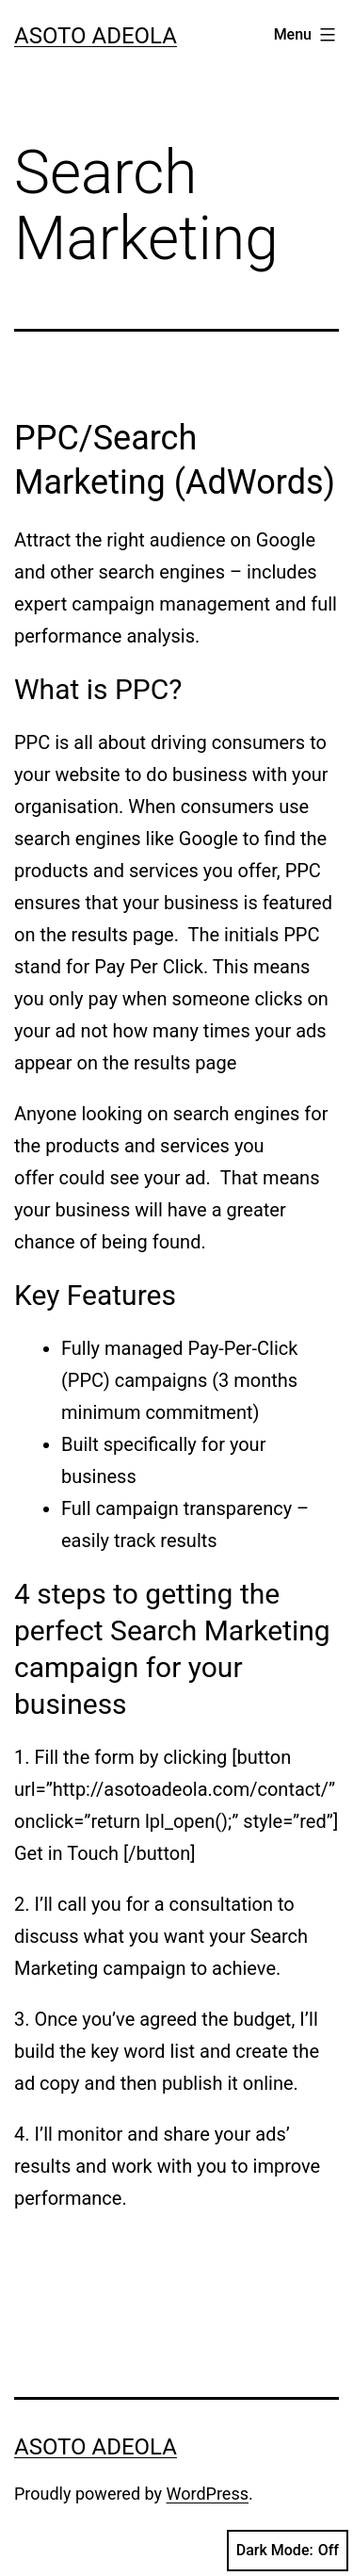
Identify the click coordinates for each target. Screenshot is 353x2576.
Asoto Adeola (95, 36)
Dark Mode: (287, 2550)
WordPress (208, 2493)
